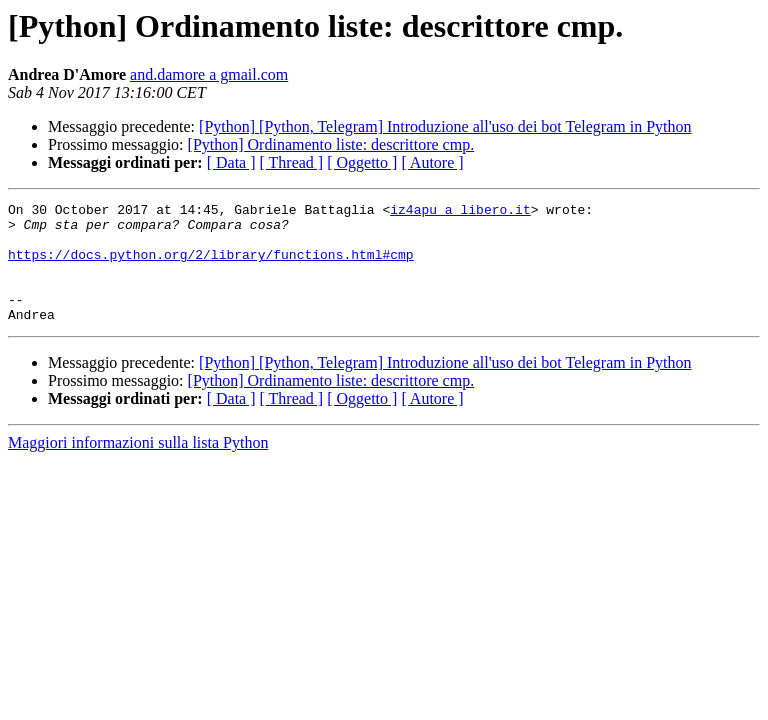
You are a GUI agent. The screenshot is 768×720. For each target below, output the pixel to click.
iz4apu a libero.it (460, 212)
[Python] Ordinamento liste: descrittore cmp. (331, 144)
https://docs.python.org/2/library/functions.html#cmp (211, 266)
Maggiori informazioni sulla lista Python (138, 466)
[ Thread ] (292, 162)
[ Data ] (231, 162)
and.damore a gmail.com (209, 74)
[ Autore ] (432, 162)
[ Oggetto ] (362, 162)
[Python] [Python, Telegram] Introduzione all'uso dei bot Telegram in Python (445, 126)
